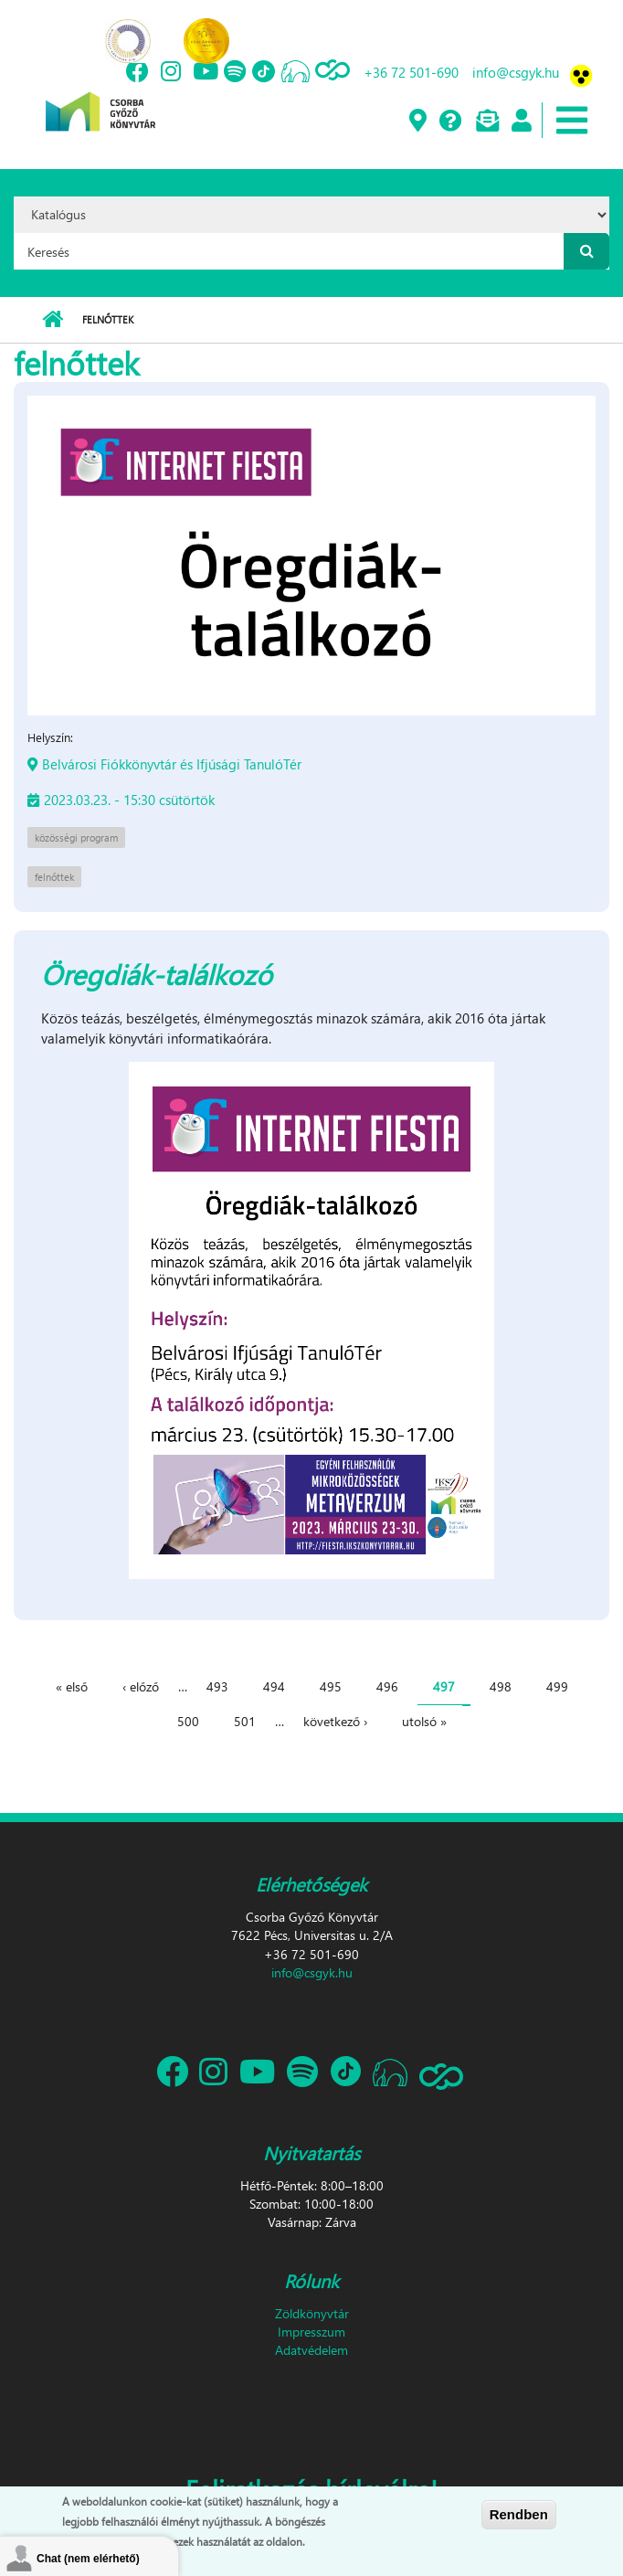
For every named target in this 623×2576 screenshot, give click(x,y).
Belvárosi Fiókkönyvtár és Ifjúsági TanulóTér (171, 764)
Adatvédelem (311, 2350)
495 (331, 1686)
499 (557, 1686)
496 (387, 1686)
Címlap (52, 320)
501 (245, 1721)
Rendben (519, 2514)
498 (501, 1686)
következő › (335, 1721)
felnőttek (54, 877)
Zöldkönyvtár (312, 2313)
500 (188, 1721)
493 (217, 1686)
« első (72, 1686)
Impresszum (311, 2331)
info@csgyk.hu (515, 72)
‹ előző (140, 1686)
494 (274, 1686)
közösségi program (76, 837)
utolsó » (424, 1721)
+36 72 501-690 (411, 72)
